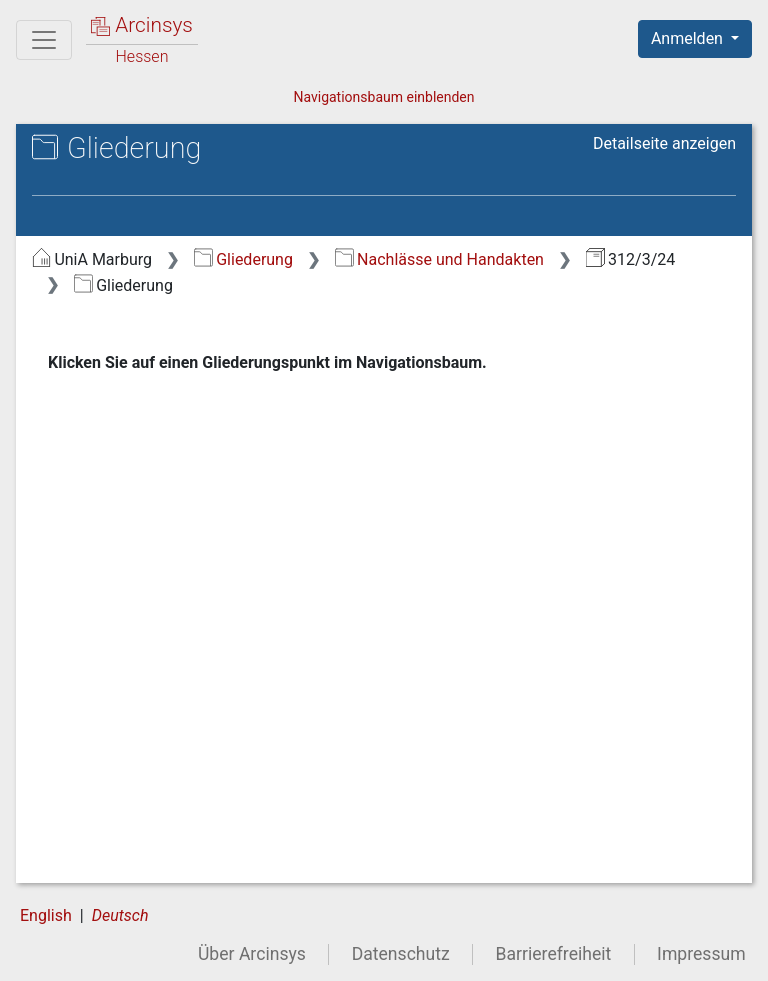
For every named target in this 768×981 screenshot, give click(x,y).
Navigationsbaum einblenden (383, 97)
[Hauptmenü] (44, 40)
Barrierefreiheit (554, 954)
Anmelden (689, 38)
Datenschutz (401, 954)
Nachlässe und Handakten (439, 259)
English (46, 915)
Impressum (701, 954)
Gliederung (243, 259)
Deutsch (120, 915)
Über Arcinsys (252, 954)
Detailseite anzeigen (664, 143)
